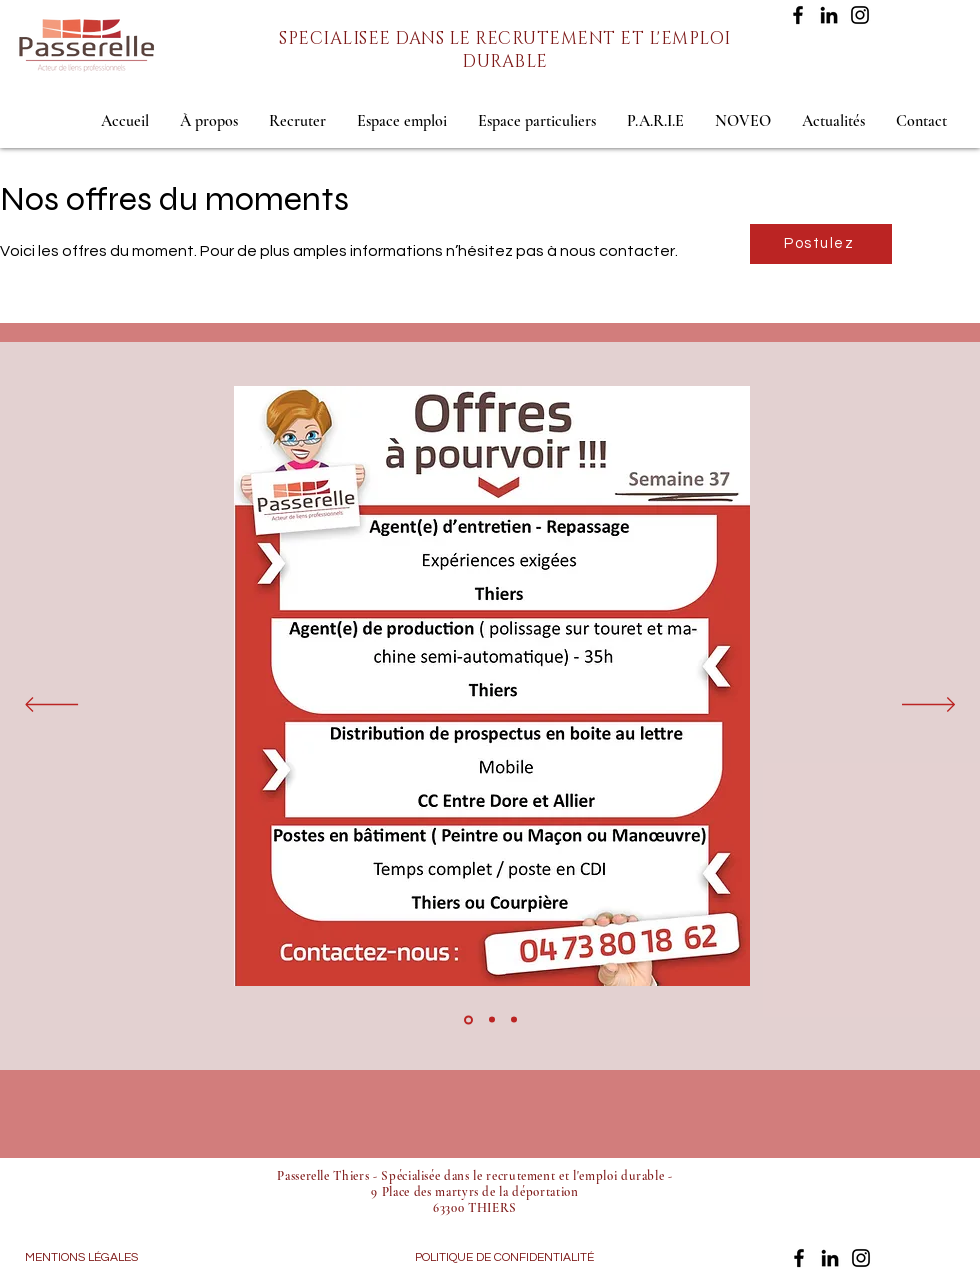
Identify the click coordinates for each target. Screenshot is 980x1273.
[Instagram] (860, 15)
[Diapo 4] (468, 1019)
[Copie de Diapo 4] (492, 1020)
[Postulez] (821, 244)
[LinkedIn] (829, 15)
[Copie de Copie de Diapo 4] (514, 1020)
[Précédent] (51, 706)
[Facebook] (798, 15)
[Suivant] (928, 706)
